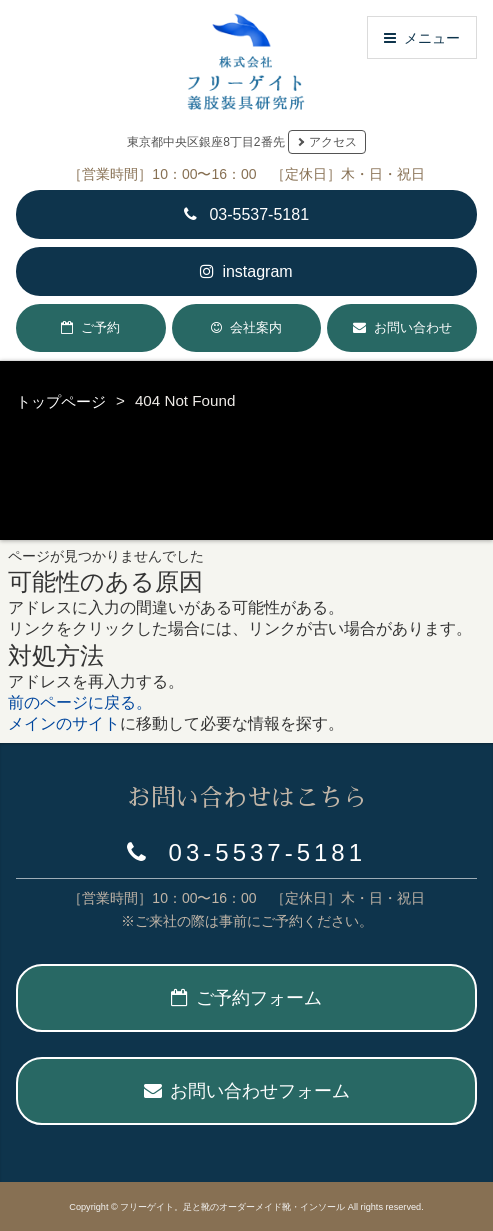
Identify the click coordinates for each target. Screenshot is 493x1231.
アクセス (333, 142)
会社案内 (256, 327)
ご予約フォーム (246, 998)
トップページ (61, 401)
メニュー (422, 37)
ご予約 (100, 327)
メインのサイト (64, 723)
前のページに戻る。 (80, 702)
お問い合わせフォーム (247, 1091)
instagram (246, 271)
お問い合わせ (413, 327)
